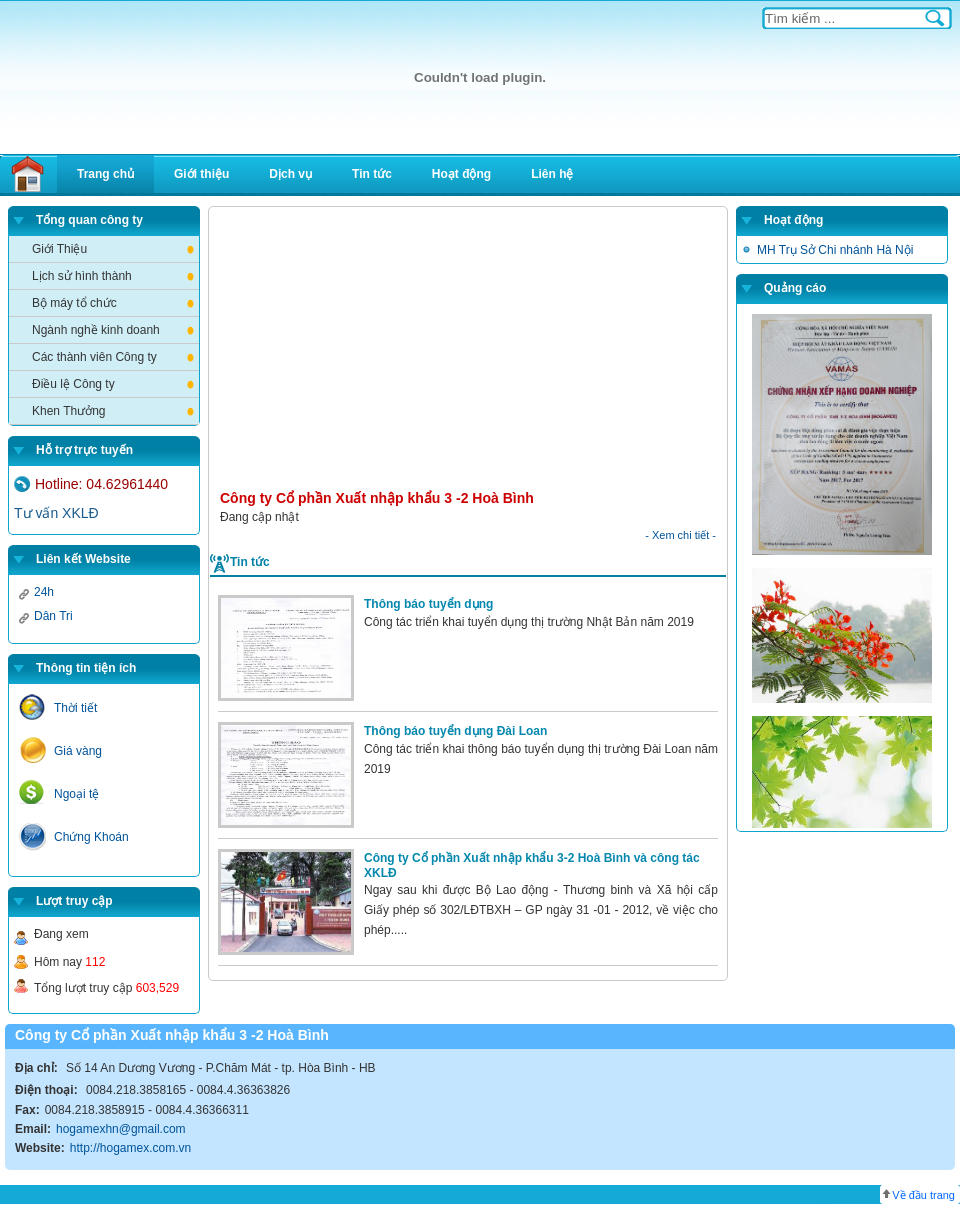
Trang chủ (105, 174)
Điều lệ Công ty (73, 384)
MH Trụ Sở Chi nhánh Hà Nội (835, 250)
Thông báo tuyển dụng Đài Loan (455, 731)
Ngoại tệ (76, 794)
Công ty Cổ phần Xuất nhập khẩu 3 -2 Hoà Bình (377, 498)
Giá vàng (78, 751)
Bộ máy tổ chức (74, 303)
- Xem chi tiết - (680, 535)
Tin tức (372, 174)
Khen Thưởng (69, 411)
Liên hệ (552, 174)
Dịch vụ (290, 174)
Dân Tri (53, 616)
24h (44, 592)
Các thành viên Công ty (94, 357)
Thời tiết (75, 708)
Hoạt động (461, 174)
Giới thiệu (201, 174)
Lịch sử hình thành (82, 276)
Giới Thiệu (59, 249)
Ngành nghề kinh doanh (96, 330)
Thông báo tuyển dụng (428, 604)
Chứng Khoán (91, 837)
